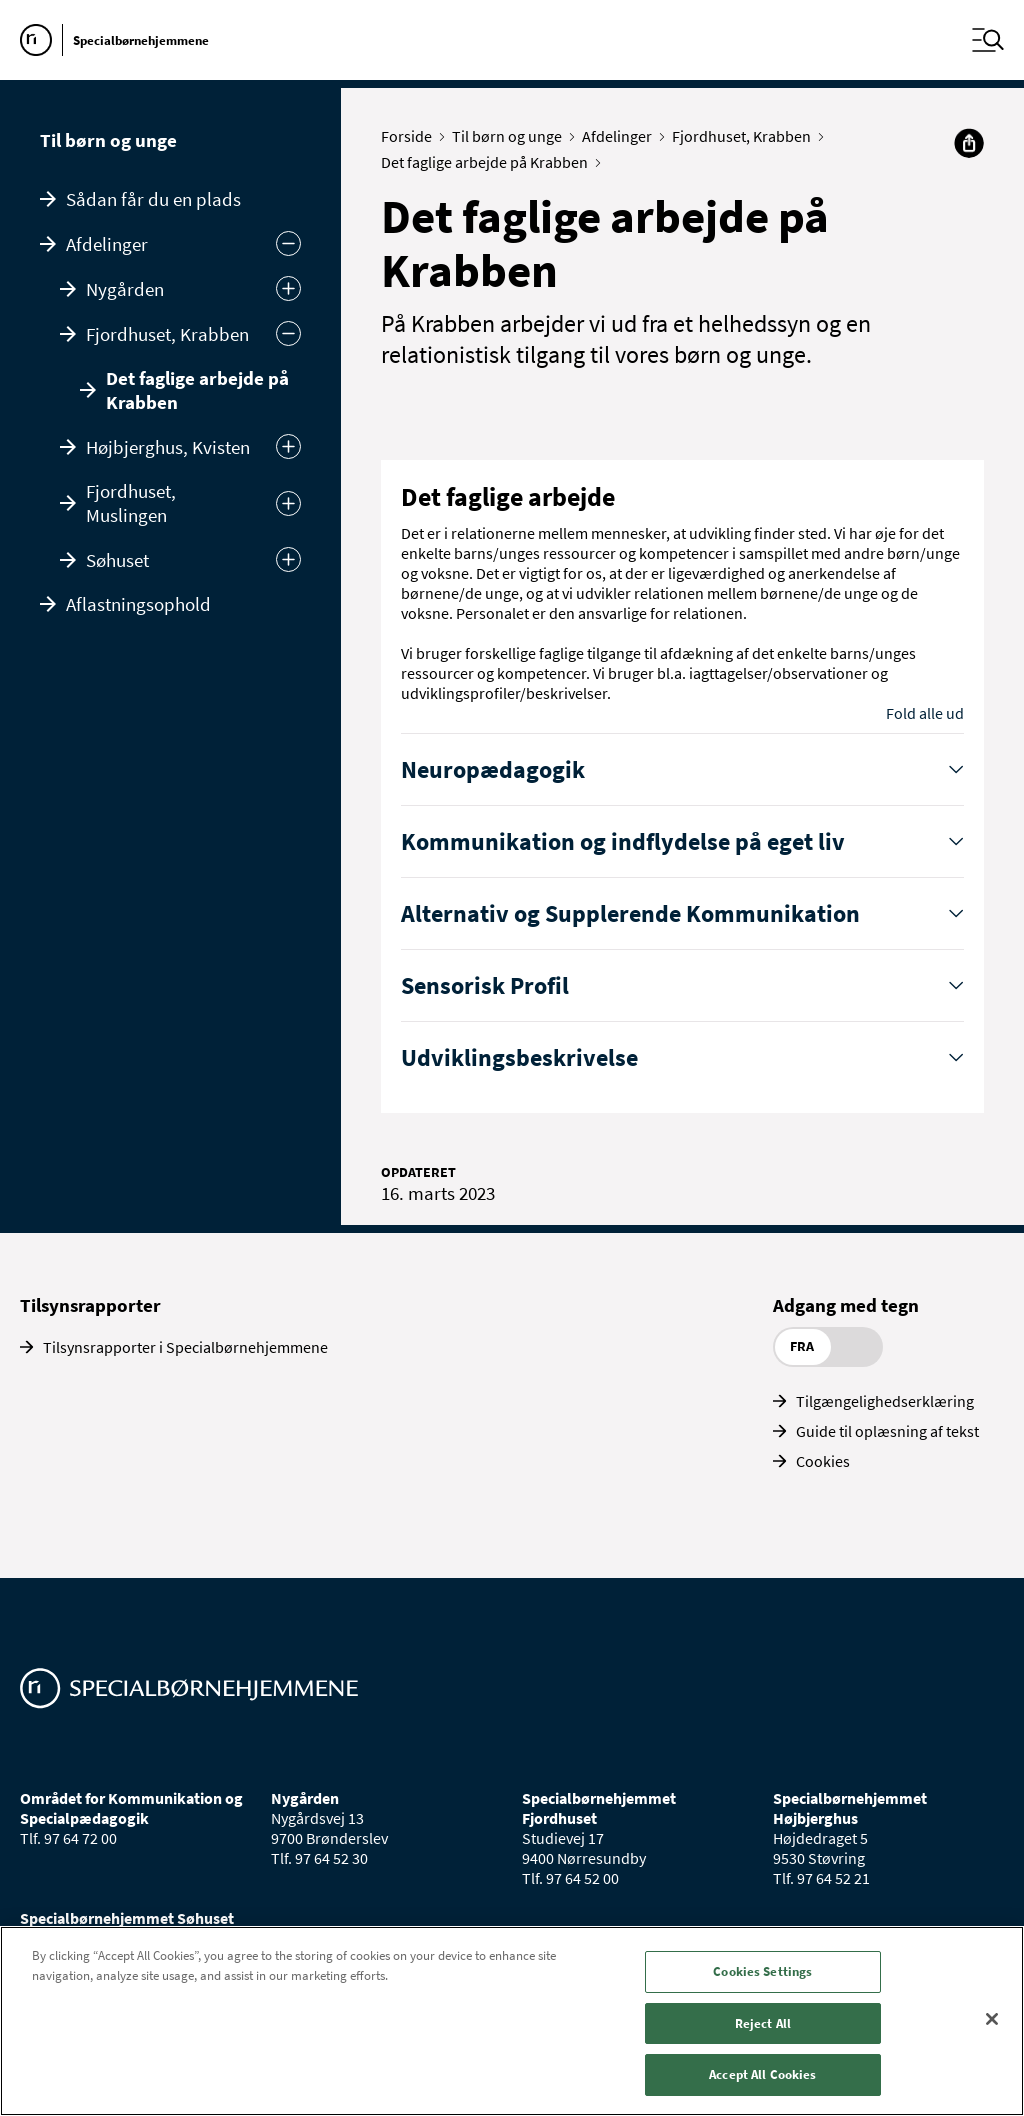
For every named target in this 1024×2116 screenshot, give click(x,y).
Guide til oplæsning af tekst (887, 1431)
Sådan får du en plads (153, 199)
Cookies (823, 1461)
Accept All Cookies (762, 2074)
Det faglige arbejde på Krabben (197, 390)
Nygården (125, 289)
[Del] (969, 143)
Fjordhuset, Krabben (167, 334)
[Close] (992, 2019)
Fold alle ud (925, 713)
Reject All (763, 2023)
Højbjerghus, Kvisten (168, 447)
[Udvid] (288, 288)
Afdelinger (107, 244)
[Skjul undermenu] (288, 243)
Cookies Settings (762, 1971)
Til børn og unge (108, 140)
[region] (512, 2021)
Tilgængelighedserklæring (885, 1401)
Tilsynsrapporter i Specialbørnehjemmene (185, 1347)
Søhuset (117, 560)
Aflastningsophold (138, 604)
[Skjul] (288, 333)
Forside (411, 136)
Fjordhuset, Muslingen (131, 503)
